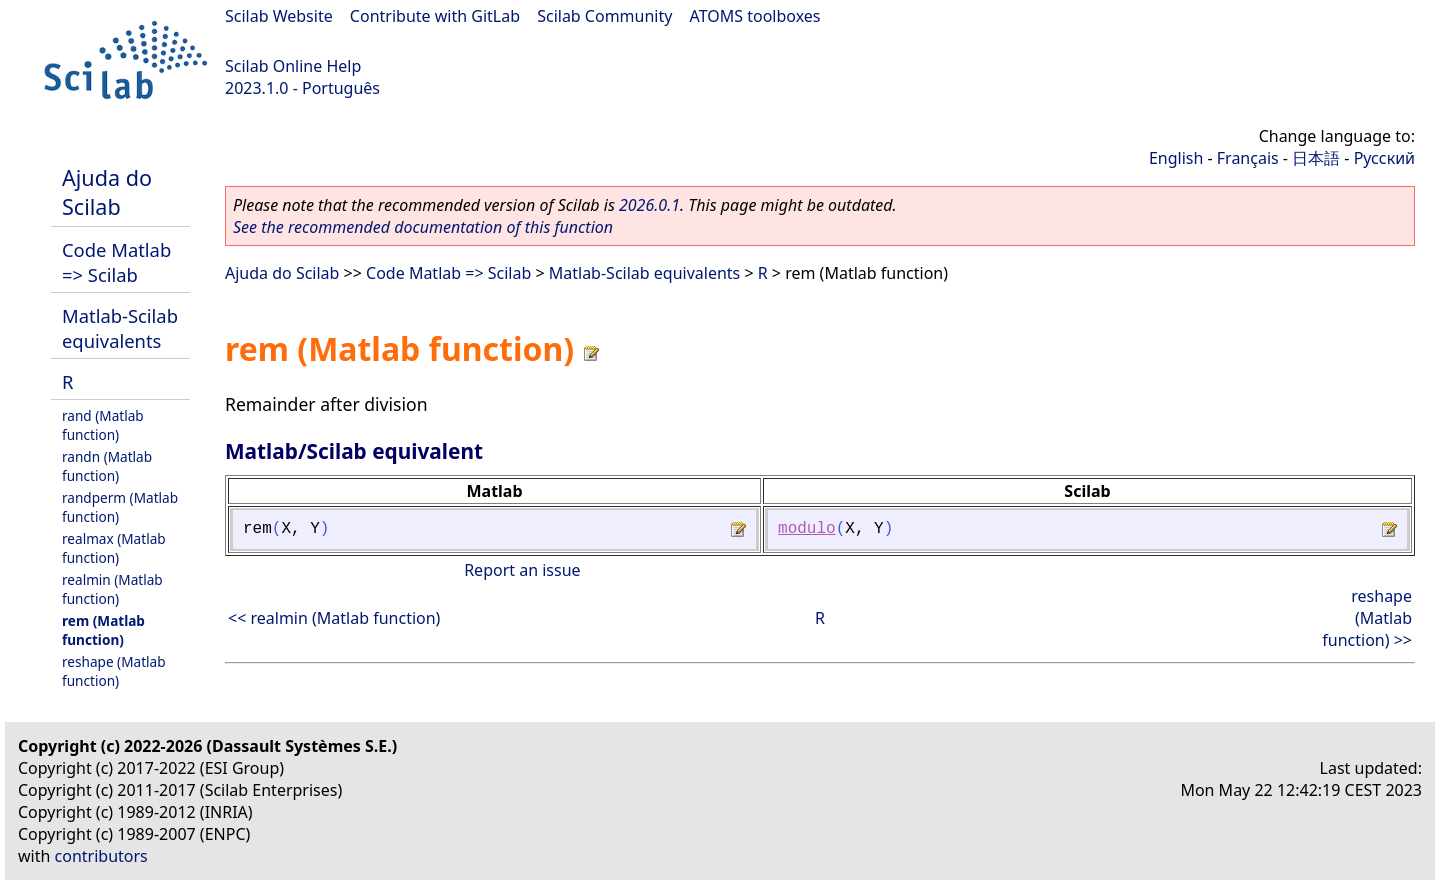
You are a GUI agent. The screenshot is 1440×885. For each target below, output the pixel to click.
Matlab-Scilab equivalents (120, 328)
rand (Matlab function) (103, 425)
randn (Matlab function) (107, 466)
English (1176, 158)
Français (1248, 158)
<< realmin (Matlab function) (334, 618)
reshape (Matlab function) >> (1367, 618)
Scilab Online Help (293, 66)
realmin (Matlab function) (112, 589)
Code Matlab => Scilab (116, 262)
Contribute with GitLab (435, 16)
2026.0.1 (649, 205)
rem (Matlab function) (103, 630)
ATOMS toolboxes (755, 16)
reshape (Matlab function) (114, 671)
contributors (101, 856)
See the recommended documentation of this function (423, 227)
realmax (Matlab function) (114, 548)
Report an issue (522, 570)
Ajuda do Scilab (107, 192)
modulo (807, 529)
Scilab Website (279, 16)
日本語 (1316, 158)
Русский (1384, 158)
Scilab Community (604, 16)
